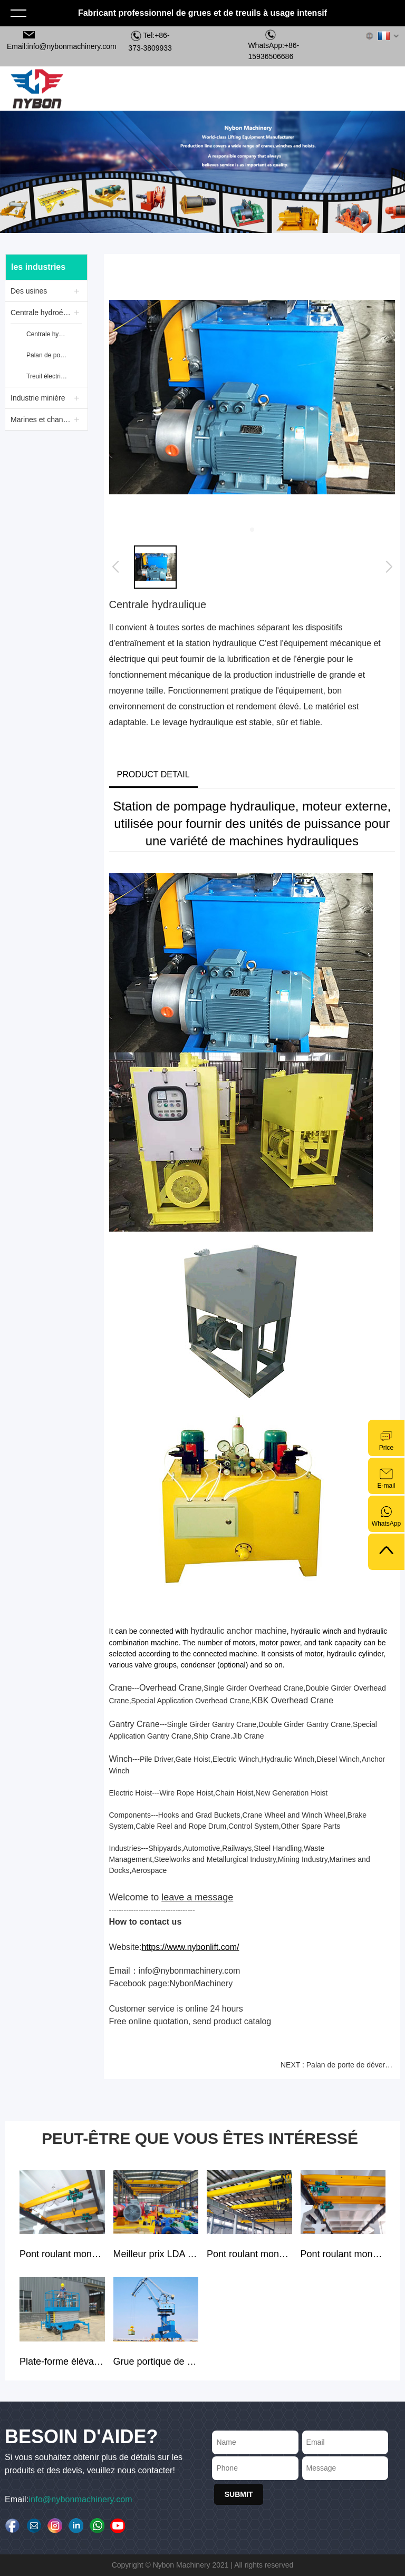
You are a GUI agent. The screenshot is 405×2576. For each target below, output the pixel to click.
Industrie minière (38, 398)
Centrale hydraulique (48, 334)
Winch (120, 1758)
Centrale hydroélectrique (42, 312)
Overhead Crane (170, 1687)
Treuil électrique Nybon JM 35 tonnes (48, 376)
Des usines (29, 291)
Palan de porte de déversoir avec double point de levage (48, 355)
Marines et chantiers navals (42, 419)
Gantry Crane (134, 1724)
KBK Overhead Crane (292, 1700)
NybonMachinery (201, 1983)
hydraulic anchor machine (238, 1630)
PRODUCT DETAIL (153, 774)
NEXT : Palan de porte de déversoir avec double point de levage (338, 2065)
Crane (120, 1687)
